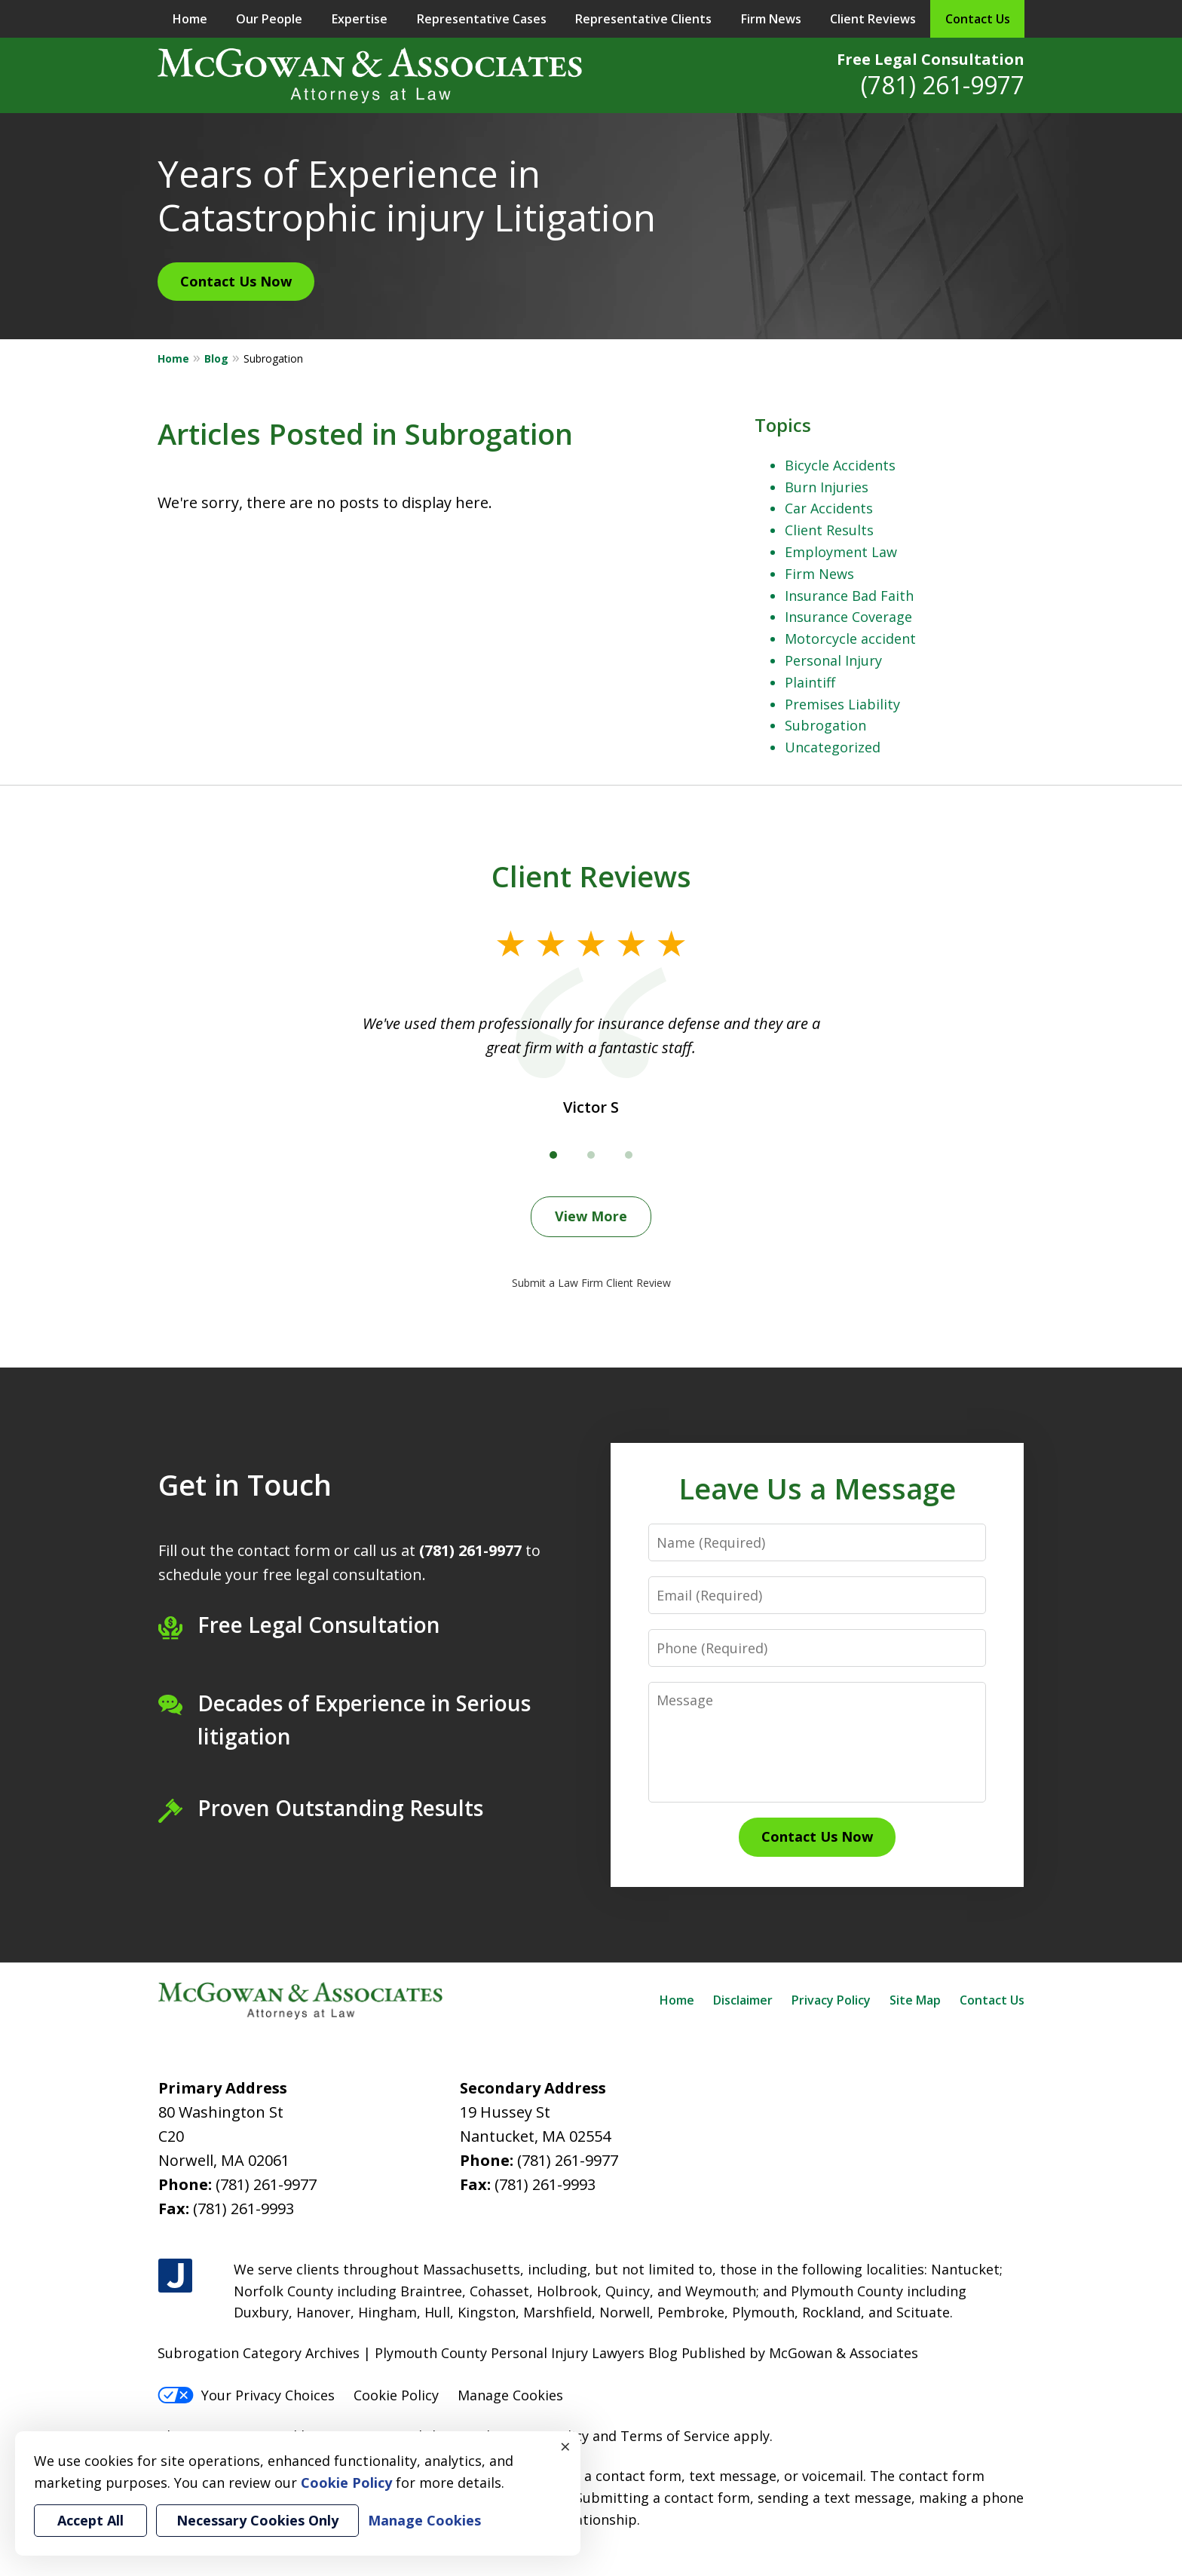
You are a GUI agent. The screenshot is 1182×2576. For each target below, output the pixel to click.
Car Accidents (829, 508)
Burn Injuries (826, 487)
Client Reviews (873, 19)
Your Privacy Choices (246, 2395)
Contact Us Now (236, 281)
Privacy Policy (831, 2000)
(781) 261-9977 (942, 85)
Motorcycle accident (850, 638)
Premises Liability (842, 704)
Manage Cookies (510, 2395)
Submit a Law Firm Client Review (591, 1283)
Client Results (829, 530)
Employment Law (841, 552)
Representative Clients (643, 19)
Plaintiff (810, 682)
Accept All (90, 2520)
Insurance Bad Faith (849, 596)
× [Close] (565, 2446)
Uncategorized (832, 747)
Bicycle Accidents (840, 465)
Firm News (771, 19)
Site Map (915, 2000)
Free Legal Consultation (930, 59)
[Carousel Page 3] (629, 1155)
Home (190, 19)
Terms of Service (675, 2436)
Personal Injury (833, 660)
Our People (269, 19)
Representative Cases (482, 19)
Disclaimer (743, 2000)
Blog (216, 358)
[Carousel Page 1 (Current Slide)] (553, 1155)
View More (591, 1216)
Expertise (359, 19)
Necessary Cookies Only (257, 2520)
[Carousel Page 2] (591, 1155)
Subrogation (825, 725)
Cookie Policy (396, 2395)
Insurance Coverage (848, 617)
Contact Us (977, 19)
